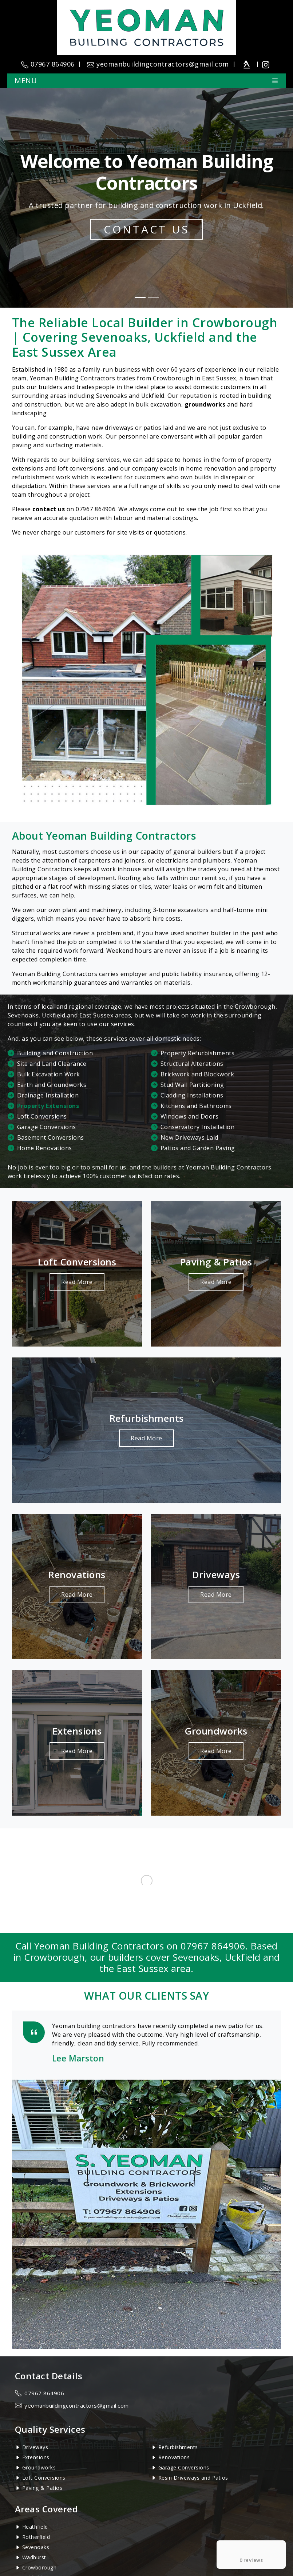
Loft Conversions (44, 2477)
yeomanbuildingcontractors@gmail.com (76, 2405)
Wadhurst (34, 2557)
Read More (77, 1282)
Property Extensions (48, 1106)
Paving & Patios (42, 2487)
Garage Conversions (183, 2467)
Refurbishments (178, 2447)
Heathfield (35, 2526)
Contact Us (146, 229)
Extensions (36, 2457)
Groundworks (39, 2467)
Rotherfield (36, 2536)
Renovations (174, 2457)
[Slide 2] (153, 297)
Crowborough (39, 2567)
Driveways (35, 2447)
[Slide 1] (140, 297)
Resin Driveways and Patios (193, 2477)
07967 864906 (95, 509)
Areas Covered (46, 2509)
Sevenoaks (36, 2547)
